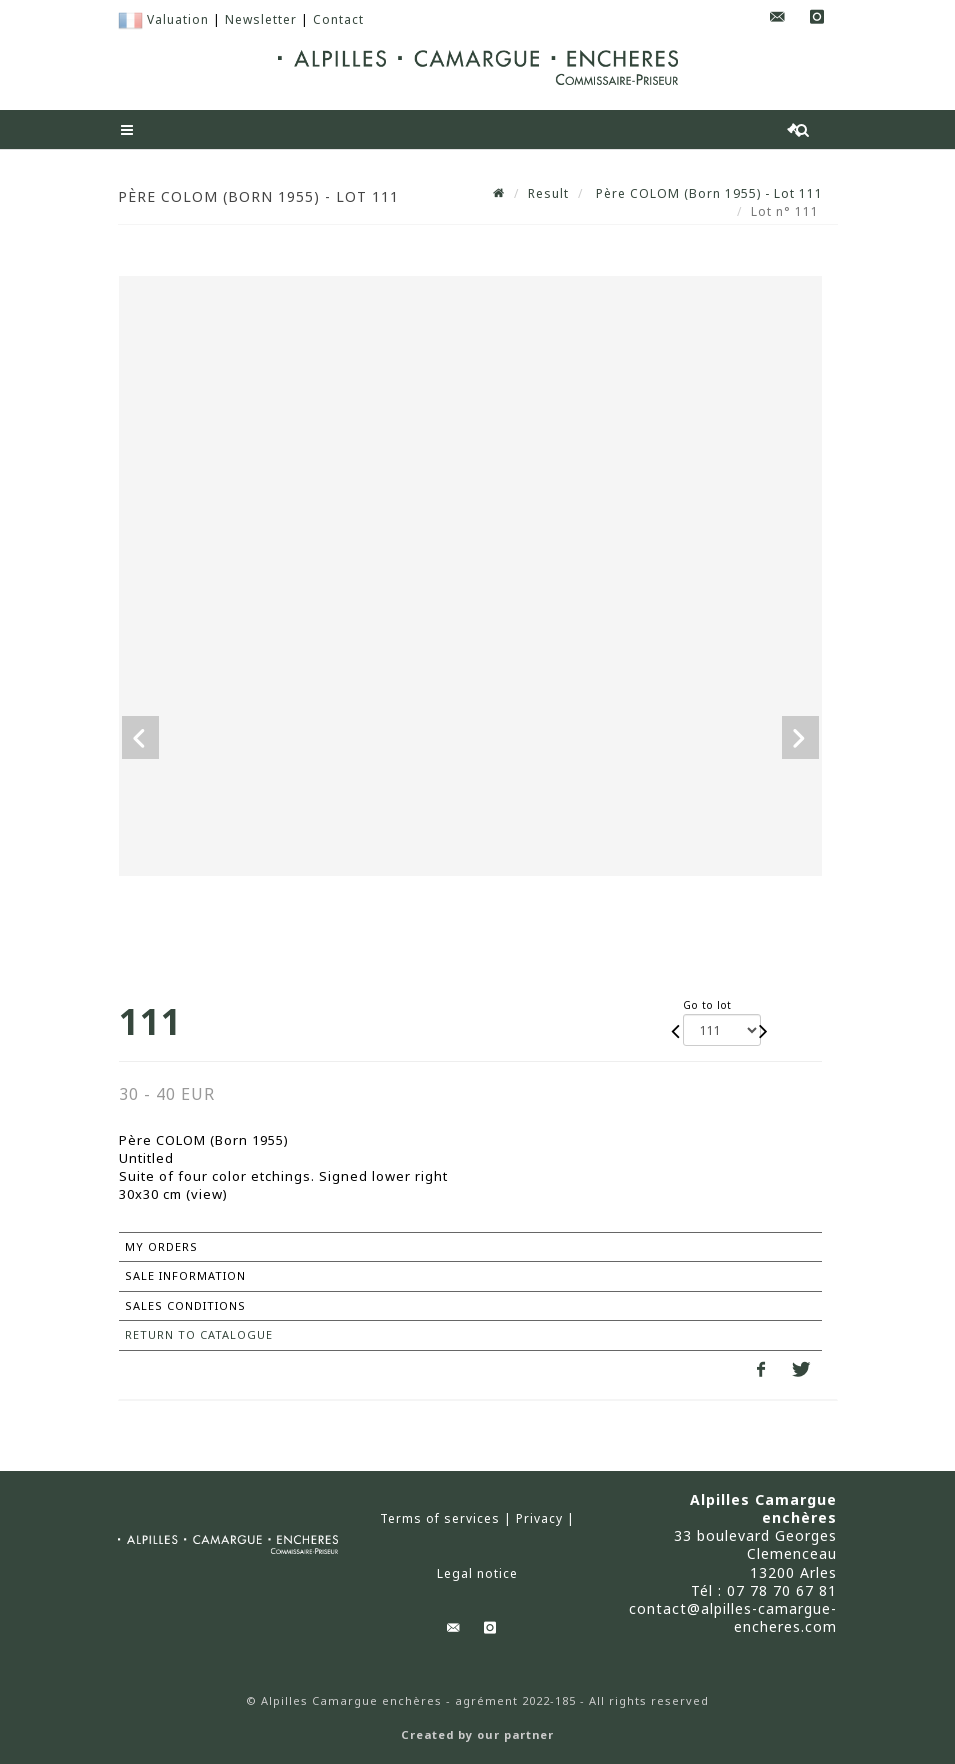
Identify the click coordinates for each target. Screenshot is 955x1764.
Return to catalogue (199, 1334)
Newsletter (261, 19)
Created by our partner (477, 1735)
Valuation (178, 19)
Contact (338, 19)
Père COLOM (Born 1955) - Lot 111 (707, 193)
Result (548, 193)
